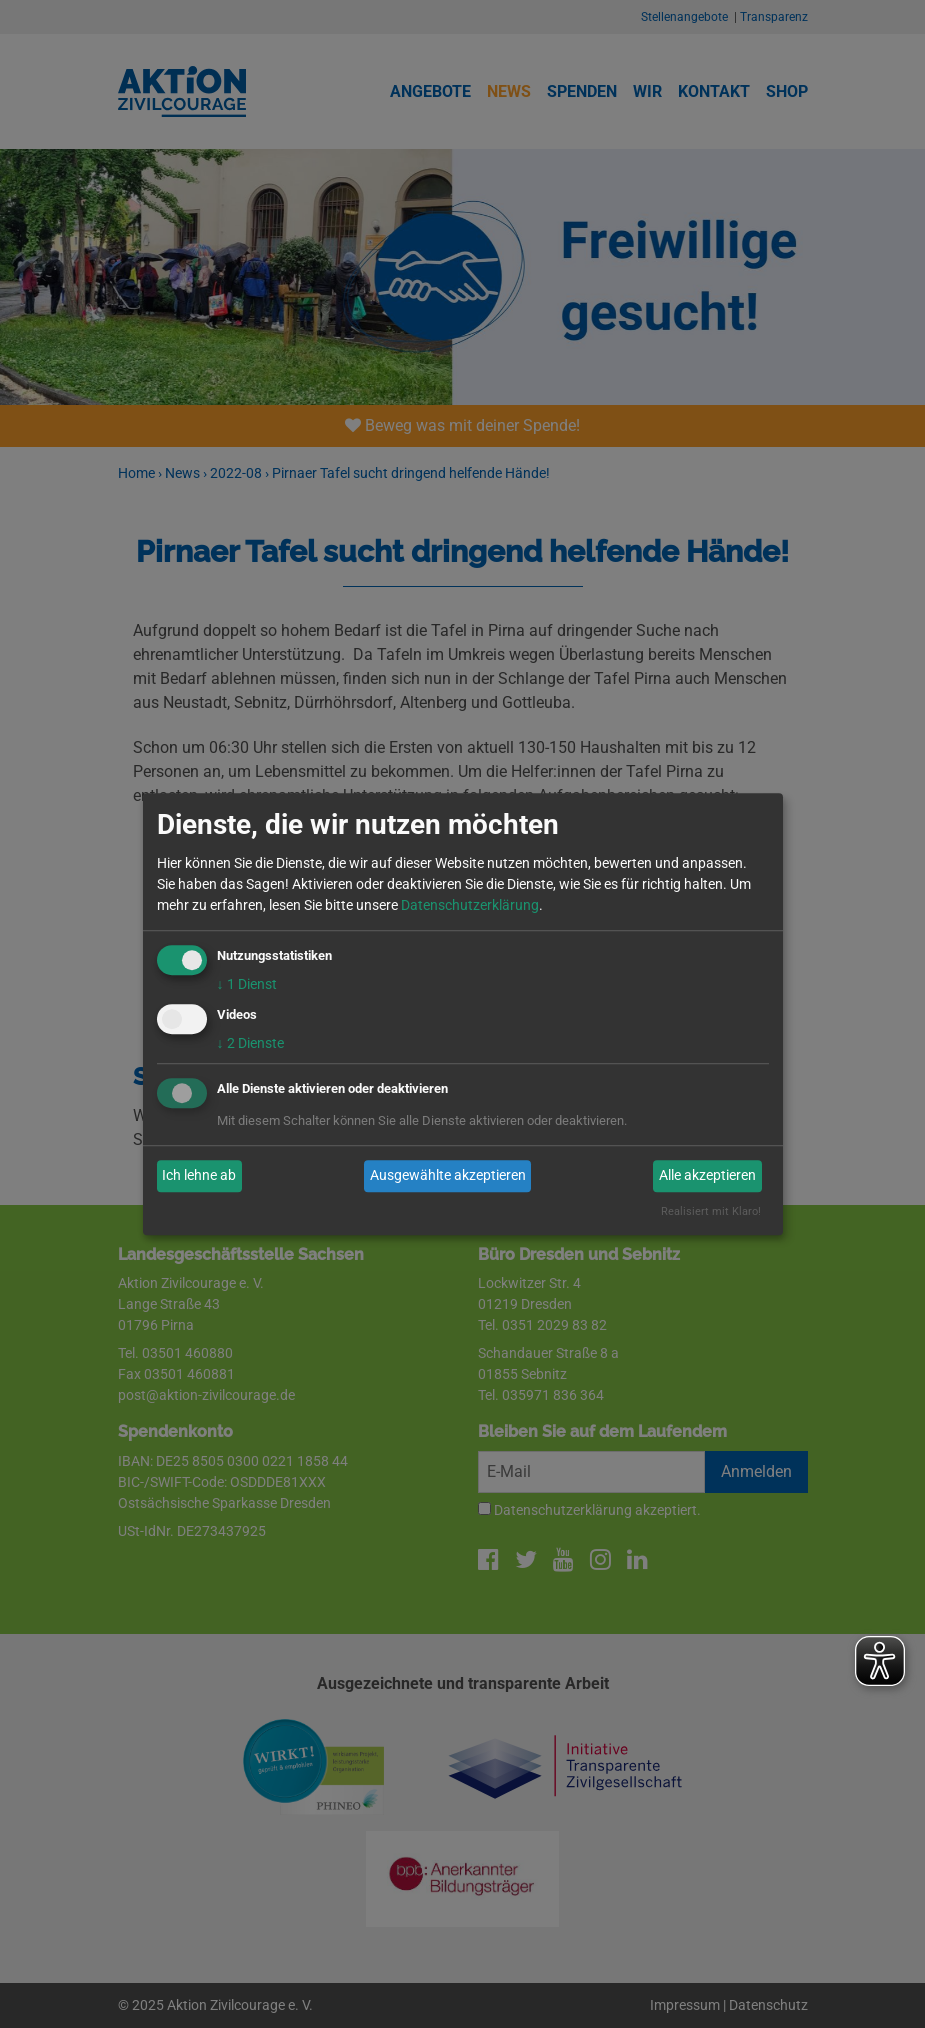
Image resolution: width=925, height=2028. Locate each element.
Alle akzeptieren (707, 1176)
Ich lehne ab (199, 1176)
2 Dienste (250, 1043)
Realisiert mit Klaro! (711, 1211)
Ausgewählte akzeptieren (448, 1176)
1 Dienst (247, 984)
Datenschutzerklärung (470, 905)
